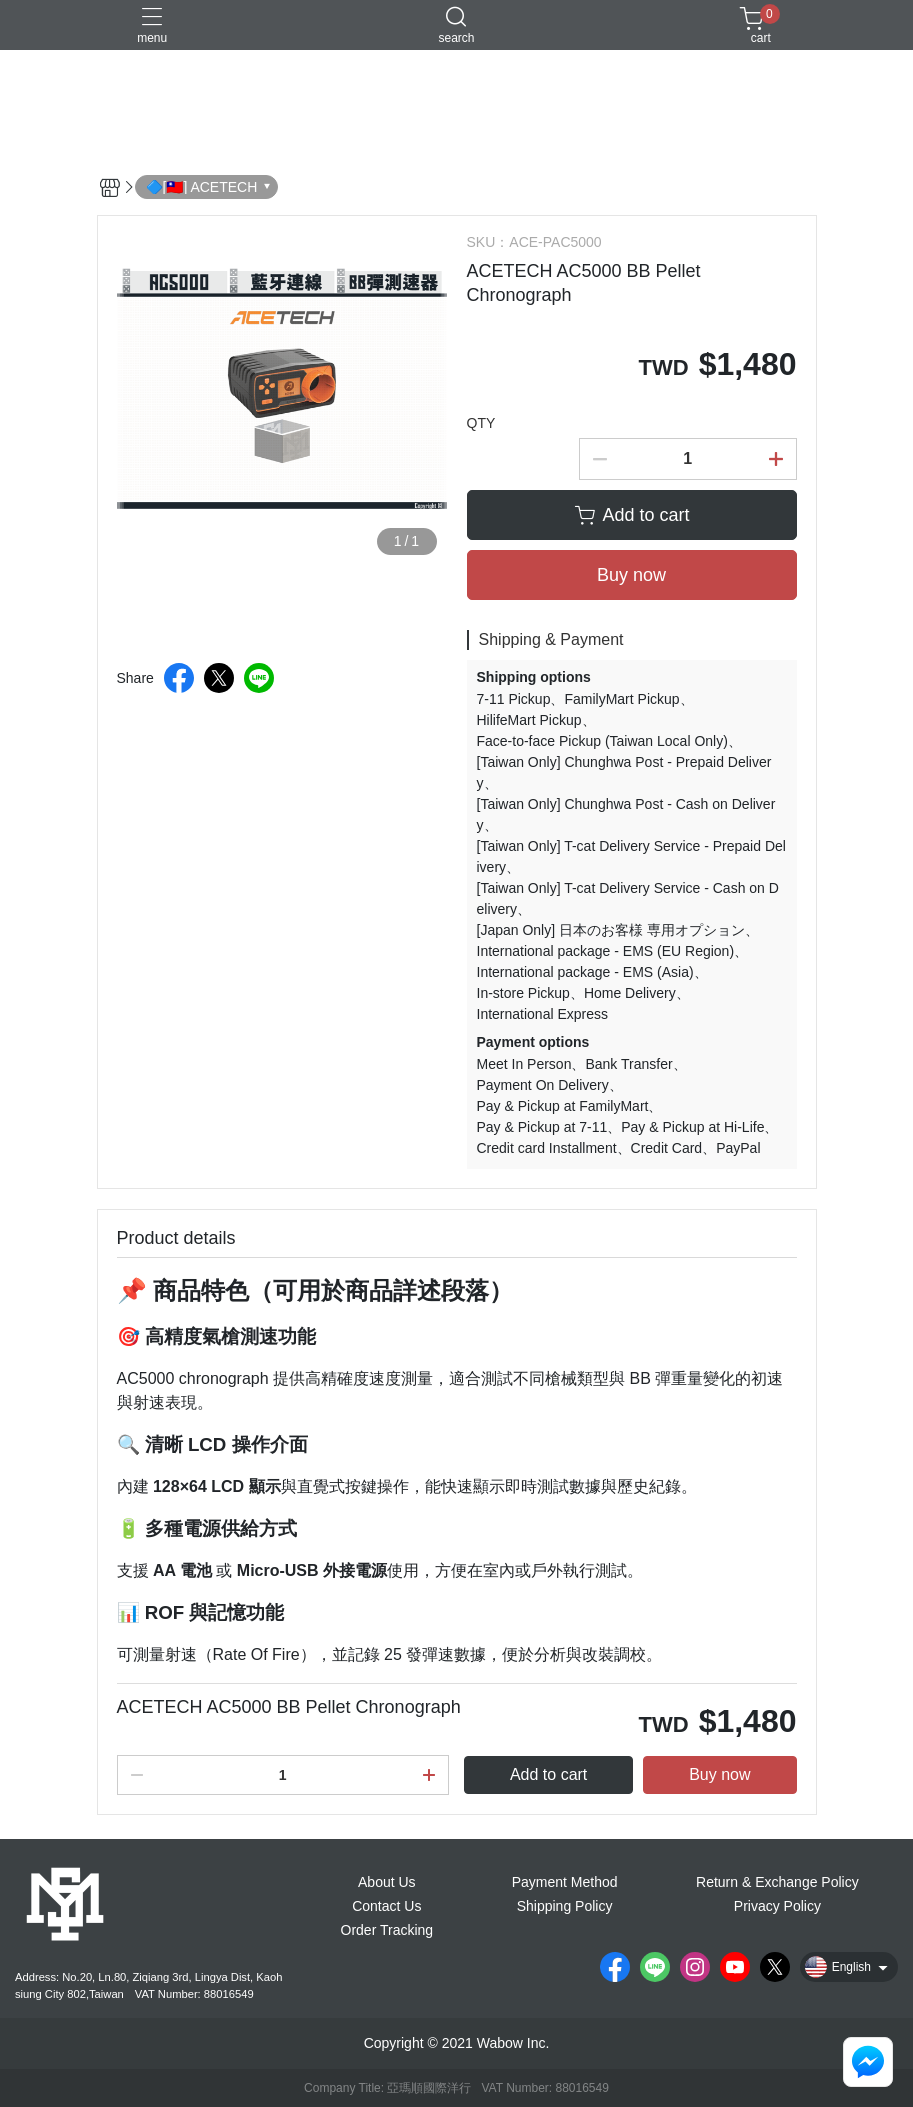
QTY (481, 423)
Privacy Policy (777, 1906)
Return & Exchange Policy (777, 1882)
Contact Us (386, 1906)
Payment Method (565, 1882)
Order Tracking (387, 1930)
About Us (387, 1882)
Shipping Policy (565, 1906)
